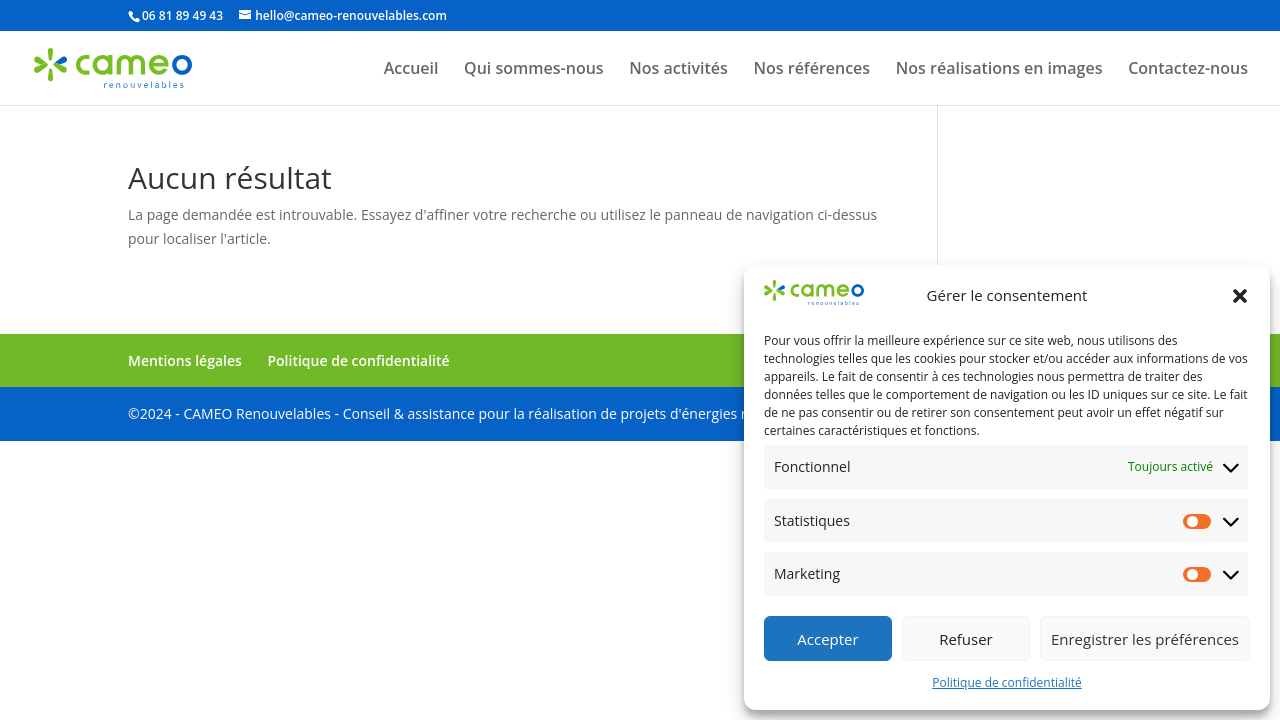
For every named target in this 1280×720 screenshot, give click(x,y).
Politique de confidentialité (1006, 682)
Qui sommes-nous (534, 70)
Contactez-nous (1188, 70)
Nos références (812, 70)
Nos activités (678, 70)
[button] (1240, 296)
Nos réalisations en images (999, 70)
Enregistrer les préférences (1145, 639)
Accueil (411, 70)
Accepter (827, 639)
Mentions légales (185, 360)
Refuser (966, 639)
